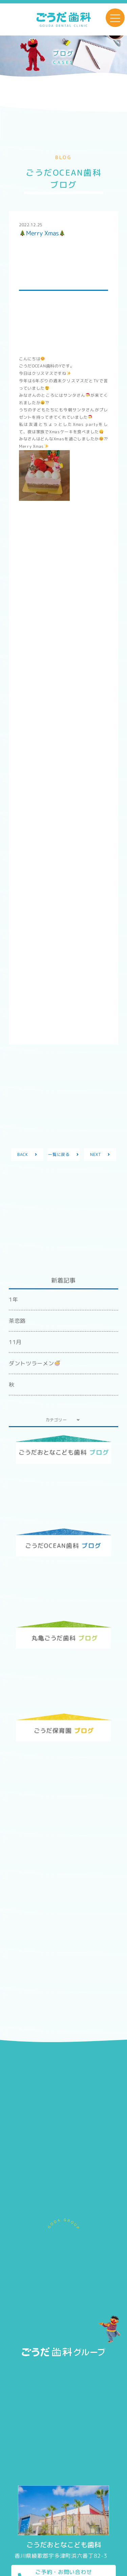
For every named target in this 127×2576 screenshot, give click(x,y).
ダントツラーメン (34, 1363)
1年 (13, 1299)
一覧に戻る (59, 1154)
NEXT (95, 1154)
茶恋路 (17, 1320)
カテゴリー (56, 1420)
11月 (15, 1342)
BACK (22, 1154)
